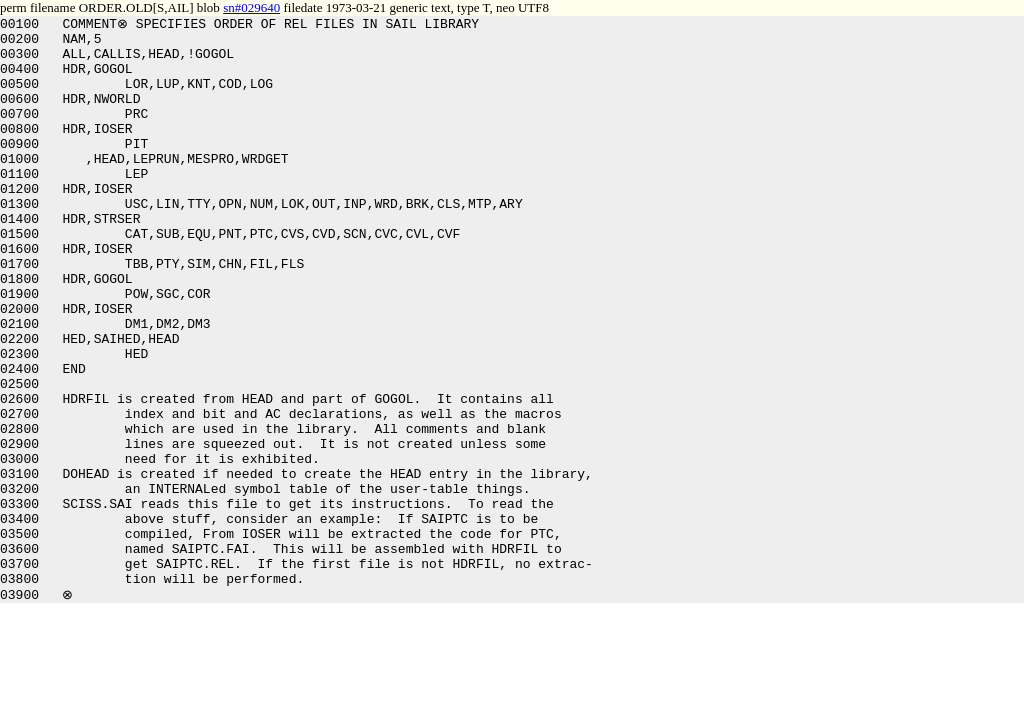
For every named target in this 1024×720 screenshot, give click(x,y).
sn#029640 (251, 7)
